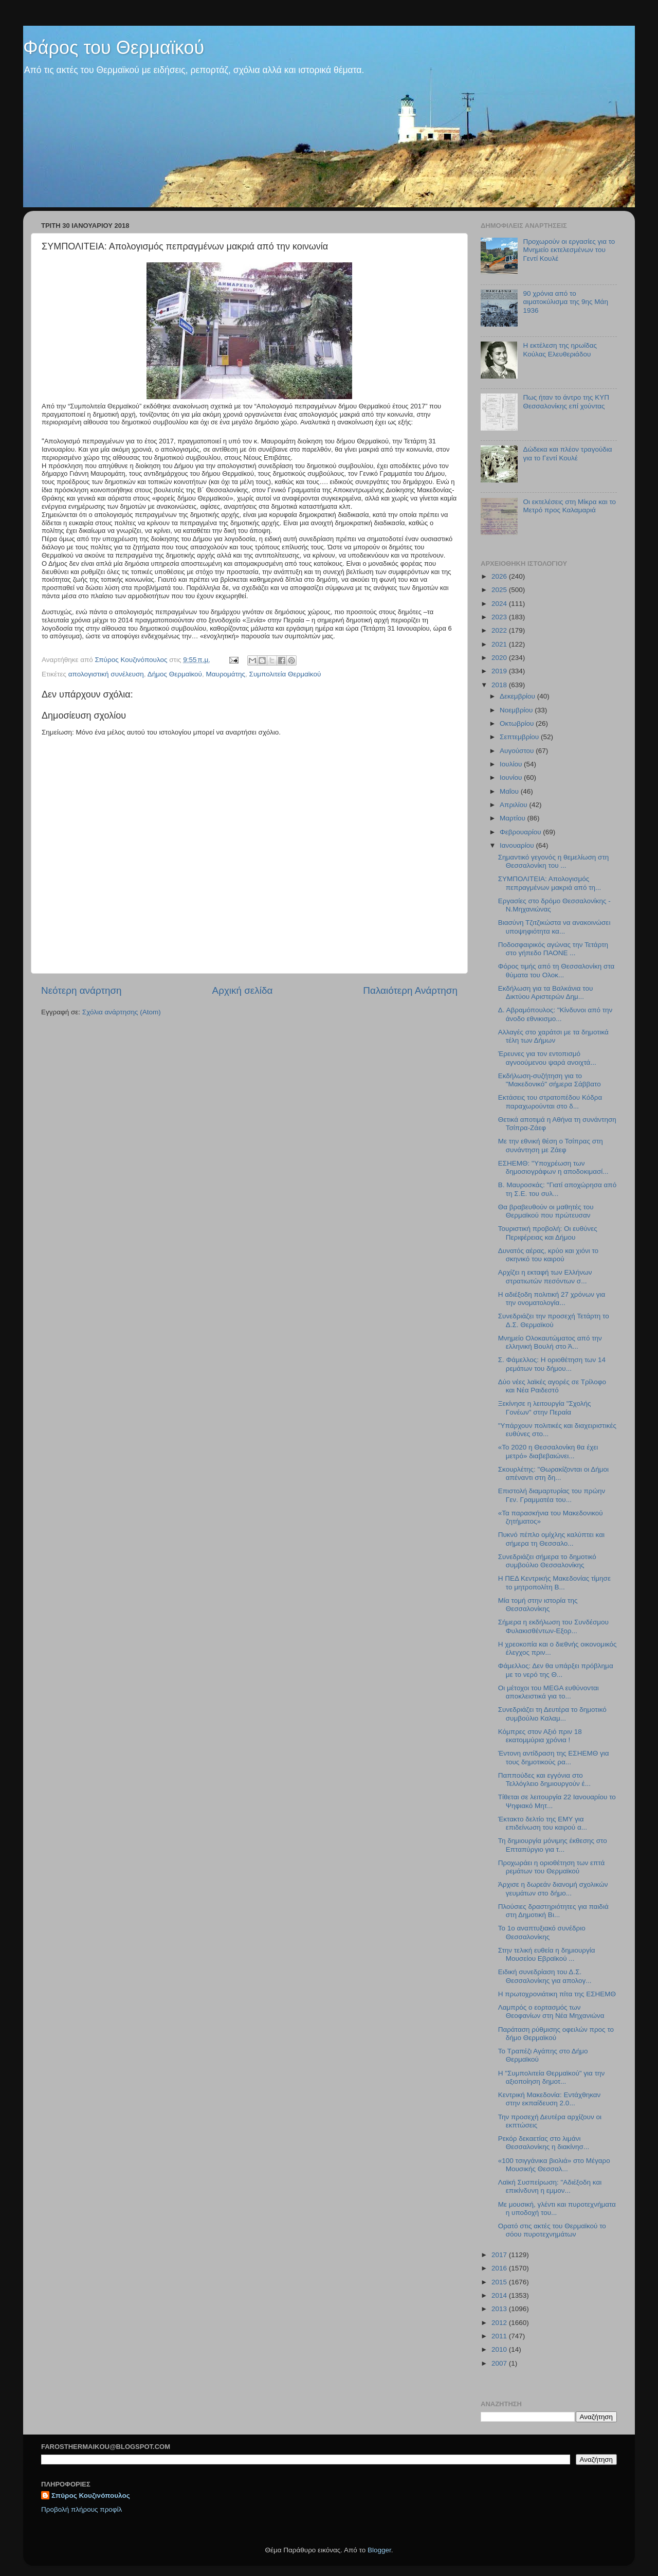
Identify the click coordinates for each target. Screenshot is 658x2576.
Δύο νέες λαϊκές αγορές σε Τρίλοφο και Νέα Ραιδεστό (552, 1386)
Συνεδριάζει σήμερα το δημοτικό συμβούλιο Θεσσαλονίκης (547, 1561)
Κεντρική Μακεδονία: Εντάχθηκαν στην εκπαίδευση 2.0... (549, 2099)
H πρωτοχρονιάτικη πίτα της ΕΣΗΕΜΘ (557, 1994)
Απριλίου (514, 805)
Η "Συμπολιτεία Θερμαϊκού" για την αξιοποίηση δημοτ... (551, 2077)
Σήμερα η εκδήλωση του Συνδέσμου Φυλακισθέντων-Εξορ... (553, 1626)
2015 (500, 2282)
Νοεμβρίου (517, 710)
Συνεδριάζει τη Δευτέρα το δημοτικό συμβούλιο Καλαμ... (552, 1714)
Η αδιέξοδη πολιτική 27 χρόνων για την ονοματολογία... (552, 1299)
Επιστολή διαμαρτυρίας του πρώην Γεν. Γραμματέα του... (551, 1495)
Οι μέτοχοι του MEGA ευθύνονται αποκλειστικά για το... (548, 1692)
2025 (500, 590)
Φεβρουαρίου (521, 832)
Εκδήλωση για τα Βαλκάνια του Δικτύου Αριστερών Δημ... (545, 992)
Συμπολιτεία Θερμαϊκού (285, 674)
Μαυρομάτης (225, 674)
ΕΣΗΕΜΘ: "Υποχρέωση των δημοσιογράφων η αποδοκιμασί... (553, 1167)
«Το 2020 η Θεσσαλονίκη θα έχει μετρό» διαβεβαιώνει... (548, 1451)
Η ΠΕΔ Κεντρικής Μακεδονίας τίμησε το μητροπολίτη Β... (554, 1582)
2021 (500, 644)
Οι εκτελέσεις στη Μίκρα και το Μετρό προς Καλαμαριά (569, 506)
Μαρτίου (513, 818)
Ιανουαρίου (518, 845)
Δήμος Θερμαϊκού (175, 674)
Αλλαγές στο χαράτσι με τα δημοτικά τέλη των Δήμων (553, 1036)
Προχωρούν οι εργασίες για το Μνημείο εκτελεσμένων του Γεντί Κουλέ (569, 250)
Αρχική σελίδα (242, 990)
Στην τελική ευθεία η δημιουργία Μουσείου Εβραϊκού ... (546, 1954)
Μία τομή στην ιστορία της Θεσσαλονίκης (538, 1605)
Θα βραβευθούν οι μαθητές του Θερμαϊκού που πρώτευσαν (546, 1211)
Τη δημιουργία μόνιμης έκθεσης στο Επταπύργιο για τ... (552, 1845)
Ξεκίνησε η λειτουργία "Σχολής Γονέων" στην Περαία (544, 1408)
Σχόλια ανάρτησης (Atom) (121, 1012)
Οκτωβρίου (518, 723)
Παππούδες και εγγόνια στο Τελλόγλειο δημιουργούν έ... (544, 1779)
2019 (500, 671)
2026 (500, 576)
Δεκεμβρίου (518, 696)
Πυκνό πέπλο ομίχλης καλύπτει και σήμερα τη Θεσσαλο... (551, 1539)
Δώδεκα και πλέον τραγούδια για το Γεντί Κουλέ (567, 453)
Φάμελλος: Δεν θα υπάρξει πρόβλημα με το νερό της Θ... (555, 1670)
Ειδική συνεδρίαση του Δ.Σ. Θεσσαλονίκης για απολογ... (545, 1976)
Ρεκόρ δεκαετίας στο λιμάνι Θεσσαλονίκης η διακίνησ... (543, 2143)
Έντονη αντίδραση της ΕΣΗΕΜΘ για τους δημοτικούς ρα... (553, 1757)
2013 (500, 2309)
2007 (500, 2363)
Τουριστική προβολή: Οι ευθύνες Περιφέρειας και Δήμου (547, 1233)
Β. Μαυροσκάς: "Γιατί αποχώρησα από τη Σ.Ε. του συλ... (557, 1189)
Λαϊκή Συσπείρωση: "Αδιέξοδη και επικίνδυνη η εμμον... (549, 2186)
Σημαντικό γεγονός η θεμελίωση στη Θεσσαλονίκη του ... (553, 861)
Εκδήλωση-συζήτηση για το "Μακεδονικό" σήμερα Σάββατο (549, 1080)
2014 (500, 2295)
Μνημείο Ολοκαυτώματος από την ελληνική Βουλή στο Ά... (550, 1342)
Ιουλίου (512, 764)
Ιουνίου (512, 777)
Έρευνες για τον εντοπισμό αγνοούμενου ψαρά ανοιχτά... (547, 1058)
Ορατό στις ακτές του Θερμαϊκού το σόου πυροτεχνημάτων (552, 2230)
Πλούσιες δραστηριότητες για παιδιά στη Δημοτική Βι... (553, 1911)
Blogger (379, 2550)
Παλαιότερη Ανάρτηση (410, 990)
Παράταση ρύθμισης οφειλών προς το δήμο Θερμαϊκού (556, 2034)
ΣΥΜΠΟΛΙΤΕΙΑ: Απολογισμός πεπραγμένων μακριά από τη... (549, 883)
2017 (500, 2255)
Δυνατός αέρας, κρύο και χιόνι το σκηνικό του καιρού (548, 1255)
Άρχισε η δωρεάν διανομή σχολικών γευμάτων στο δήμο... (553, 1889)
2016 (500, 2268)
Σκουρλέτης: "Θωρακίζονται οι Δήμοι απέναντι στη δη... (553, 1473)
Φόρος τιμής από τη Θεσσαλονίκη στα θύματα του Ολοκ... (556, 970)
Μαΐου (510, 791)
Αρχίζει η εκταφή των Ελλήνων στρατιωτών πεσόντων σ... (545, 1276)
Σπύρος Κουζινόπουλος (90, 2495)
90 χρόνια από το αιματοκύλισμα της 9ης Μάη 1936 (565, 302)
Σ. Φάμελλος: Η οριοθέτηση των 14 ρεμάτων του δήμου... (552, 1364)
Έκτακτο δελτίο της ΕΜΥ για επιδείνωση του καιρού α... (542, 1823)
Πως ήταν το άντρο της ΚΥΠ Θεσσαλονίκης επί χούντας (566, 401)
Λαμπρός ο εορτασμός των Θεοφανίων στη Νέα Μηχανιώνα (551, 2011)
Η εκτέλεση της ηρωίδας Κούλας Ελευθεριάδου (560, 349)
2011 (500, 2336)
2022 (500, 630)
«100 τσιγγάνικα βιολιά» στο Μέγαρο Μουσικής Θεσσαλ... (554, 2165)
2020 (500, 657)
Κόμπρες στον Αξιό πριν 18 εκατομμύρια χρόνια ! (540, 1736)
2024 (500, 603)
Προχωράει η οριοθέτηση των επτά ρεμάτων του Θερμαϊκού (551, 1867)
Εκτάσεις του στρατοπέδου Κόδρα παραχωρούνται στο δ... (550, 1102)
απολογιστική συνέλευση (106, 674)
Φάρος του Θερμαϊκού (113, 47)
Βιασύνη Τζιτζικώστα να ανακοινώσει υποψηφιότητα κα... (554, 927)
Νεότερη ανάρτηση (81, 990)
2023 (500, 617)
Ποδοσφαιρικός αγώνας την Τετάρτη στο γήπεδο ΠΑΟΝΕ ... (553, 949)
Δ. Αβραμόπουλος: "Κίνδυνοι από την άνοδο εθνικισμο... (555, 1014)
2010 (500, 2349)
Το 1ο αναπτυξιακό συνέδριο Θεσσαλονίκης (542, 1932)
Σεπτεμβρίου (520, 737)
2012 (500, 2323)
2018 (500, 685)
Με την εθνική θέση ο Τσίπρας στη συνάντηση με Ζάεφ (550, 1145)
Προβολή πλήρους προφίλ (81, 2509)
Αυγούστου (518, 751)
